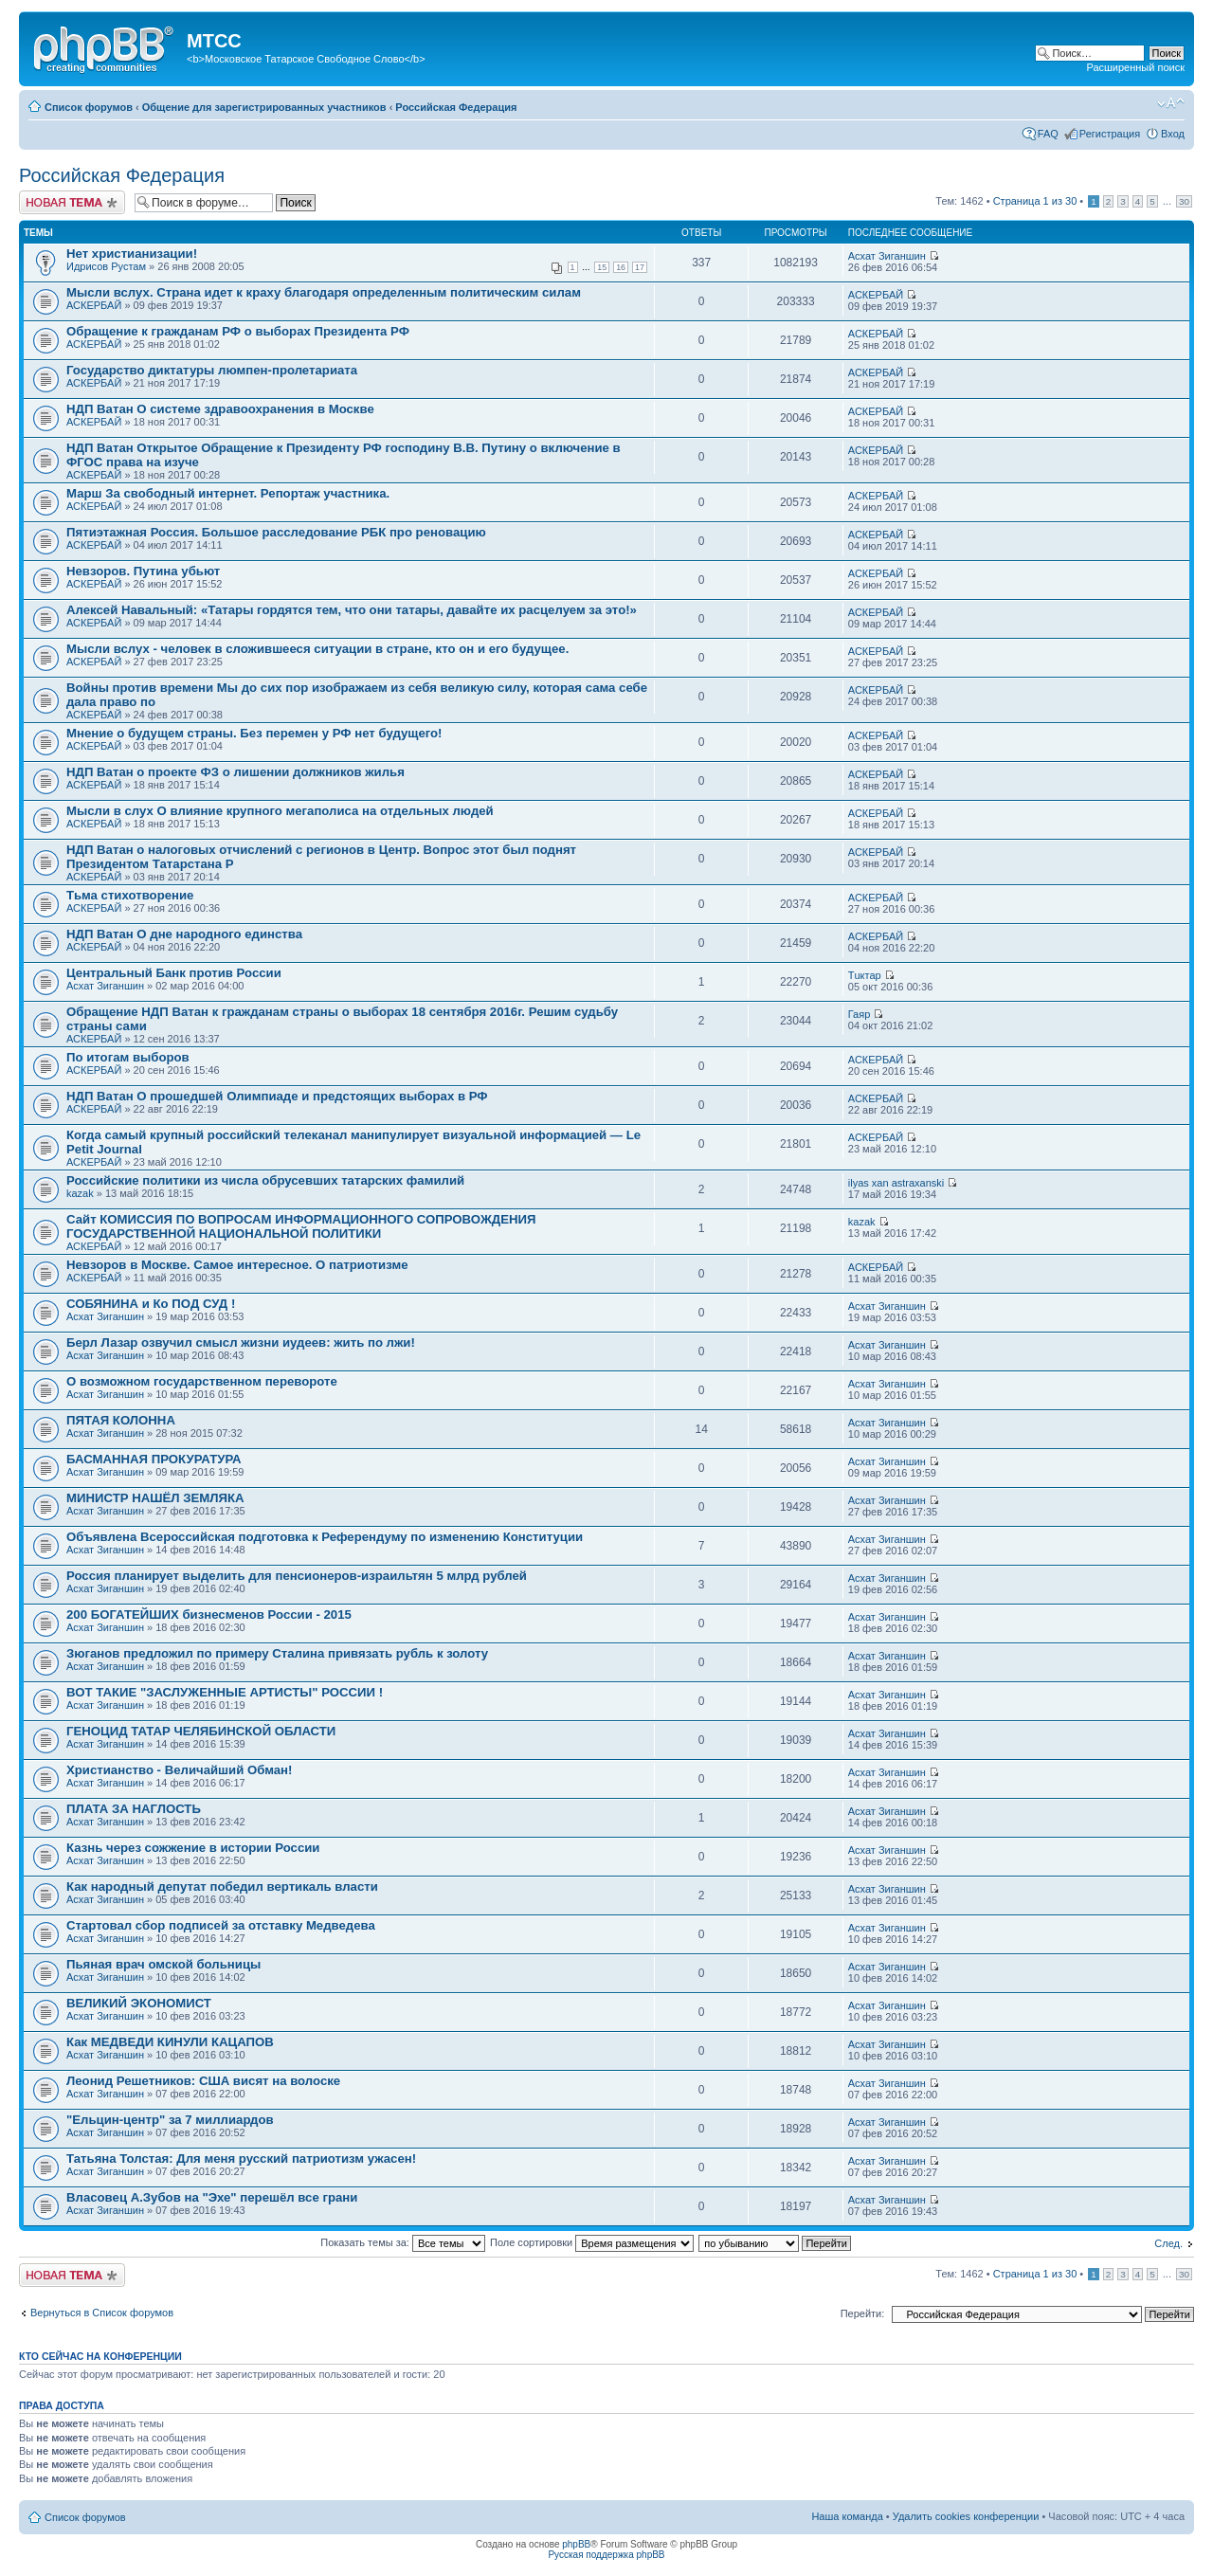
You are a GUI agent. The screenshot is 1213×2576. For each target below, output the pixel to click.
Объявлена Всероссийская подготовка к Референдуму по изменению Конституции (324, 1537)
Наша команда (846, 2516)
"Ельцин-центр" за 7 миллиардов (170, 2120)
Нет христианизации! (131, 253)
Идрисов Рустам (106, 266)
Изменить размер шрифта (1171, 103)
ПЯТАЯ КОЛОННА (120, 1420)
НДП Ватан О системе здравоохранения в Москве (220, 409)
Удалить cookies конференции (966, 2516)
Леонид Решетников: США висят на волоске (203, 2081)
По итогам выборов (128, 1057)
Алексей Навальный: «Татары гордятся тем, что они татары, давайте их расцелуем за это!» (351, 610)
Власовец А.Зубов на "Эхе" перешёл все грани (211, 2197)
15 (601, 267)
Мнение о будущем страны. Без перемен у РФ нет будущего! (254, 733)
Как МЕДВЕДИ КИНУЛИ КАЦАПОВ (170, 2042)
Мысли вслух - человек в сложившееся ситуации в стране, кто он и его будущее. (317, 649)
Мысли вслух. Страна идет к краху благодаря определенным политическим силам (323, 292)
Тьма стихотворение (129, 895)
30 (1184, 201)
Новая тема (72, 202)
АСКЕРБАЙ (93, 305)
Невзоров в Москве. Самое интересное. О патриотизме (237, 1265)
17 (639, 267)
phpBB (576, 2544)
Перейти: (863, 2313)
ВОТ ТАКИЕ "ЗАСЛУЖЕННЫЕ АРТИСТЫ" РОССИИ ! (224, 1692)
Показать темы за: (402, 2242)
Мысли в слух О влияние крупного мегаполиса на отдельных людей (280, 811)
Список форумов (89, 107)
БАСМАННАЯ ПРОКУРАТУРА (154, 1459)
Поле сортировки (592, 2242)
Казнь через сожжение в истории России (192, 1848)
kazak (80, 1193)
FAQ (1048, 133)
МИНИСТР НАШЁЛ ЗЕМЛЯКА (155, 1498)
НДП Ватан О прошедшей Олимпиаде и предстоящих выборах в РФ (277, 1096)
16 (620, 267)
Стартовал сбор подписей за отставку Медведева (220, 1925)
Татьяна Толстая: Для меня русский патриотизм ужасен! (241, 2158)
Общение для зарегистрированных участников (264, 107)
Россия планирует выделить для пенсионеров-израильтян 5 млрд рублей (296, 1576)
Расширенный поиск (1135, 67)
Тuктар (864, 975)
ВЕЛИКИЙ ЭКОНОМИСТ (138, 2003)
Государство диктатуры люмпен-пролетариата (211, 370)
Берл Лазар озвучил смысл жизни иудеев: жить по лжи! (240, 1342)
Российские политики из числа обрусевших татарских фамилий (265, 1180)
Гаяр (859, 1014)
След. (1168, 2243)
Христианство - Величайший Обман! (179, 1770)
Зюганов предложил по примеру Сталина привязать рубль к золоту (277, 1653)
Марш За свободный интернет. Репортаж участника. (227, 493)
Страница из (1035, 201)
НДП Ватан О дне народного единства (184, 934)
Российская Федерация (455, 107)
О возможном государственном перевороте (201, 1381)
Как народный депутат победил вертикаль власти (222, 1886)
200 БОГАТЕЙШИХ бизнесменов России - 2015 (209, 1614)
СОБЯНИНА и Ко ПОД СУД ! (150, 1304)
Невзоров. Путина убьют (143, 571)
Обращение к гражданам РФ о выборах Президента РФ (237, 331)
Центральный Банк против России (173, 973)
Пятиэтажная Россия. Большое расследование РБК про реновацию (276, 532)
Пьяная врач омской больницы (163, 1964)
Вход (1173, 133)
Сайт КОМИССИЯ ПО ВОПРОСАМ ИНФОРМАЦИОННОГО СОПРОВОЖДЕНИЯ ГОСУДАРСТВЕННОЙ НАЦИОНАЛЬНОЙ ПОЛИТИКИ (301, 1226)
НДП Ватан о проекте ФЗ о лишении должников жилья (235, 772)
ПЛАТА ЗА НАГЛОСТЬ (133, 1809)
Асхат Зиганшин (887, 256)
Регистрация (1109, 133)
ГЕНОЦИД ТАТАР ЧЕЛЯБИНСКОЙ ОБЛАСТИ (200, 1731)
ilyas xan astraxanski (896, 1182)
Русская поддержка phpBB (606, 2554)
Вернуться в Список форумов (101, 2312)
